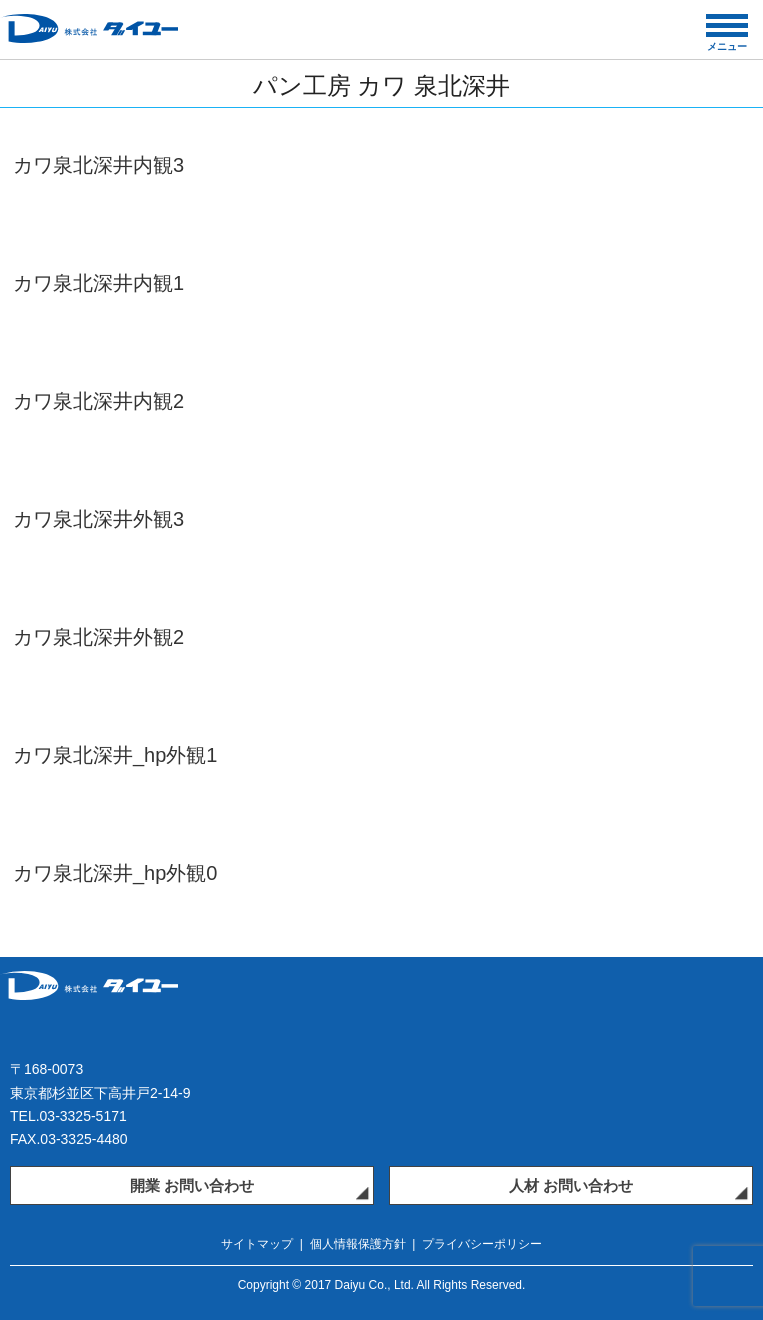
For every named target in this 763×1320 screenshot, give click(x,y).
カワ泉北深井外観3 (98, 519)
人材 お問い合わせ (571, 1185)
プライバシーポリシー (482, 1244)
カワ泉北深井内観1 (98, 283)
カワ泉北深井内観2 (98, 401)
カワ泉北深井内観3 (98, 165)
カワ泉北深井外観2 (98, 637)
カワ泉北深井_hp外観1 (115, 755)
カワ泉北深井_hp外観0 (115, 873)
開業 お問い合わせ (192, 1185)
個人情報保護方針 (358, 1244)
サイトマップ (257, 1244)
